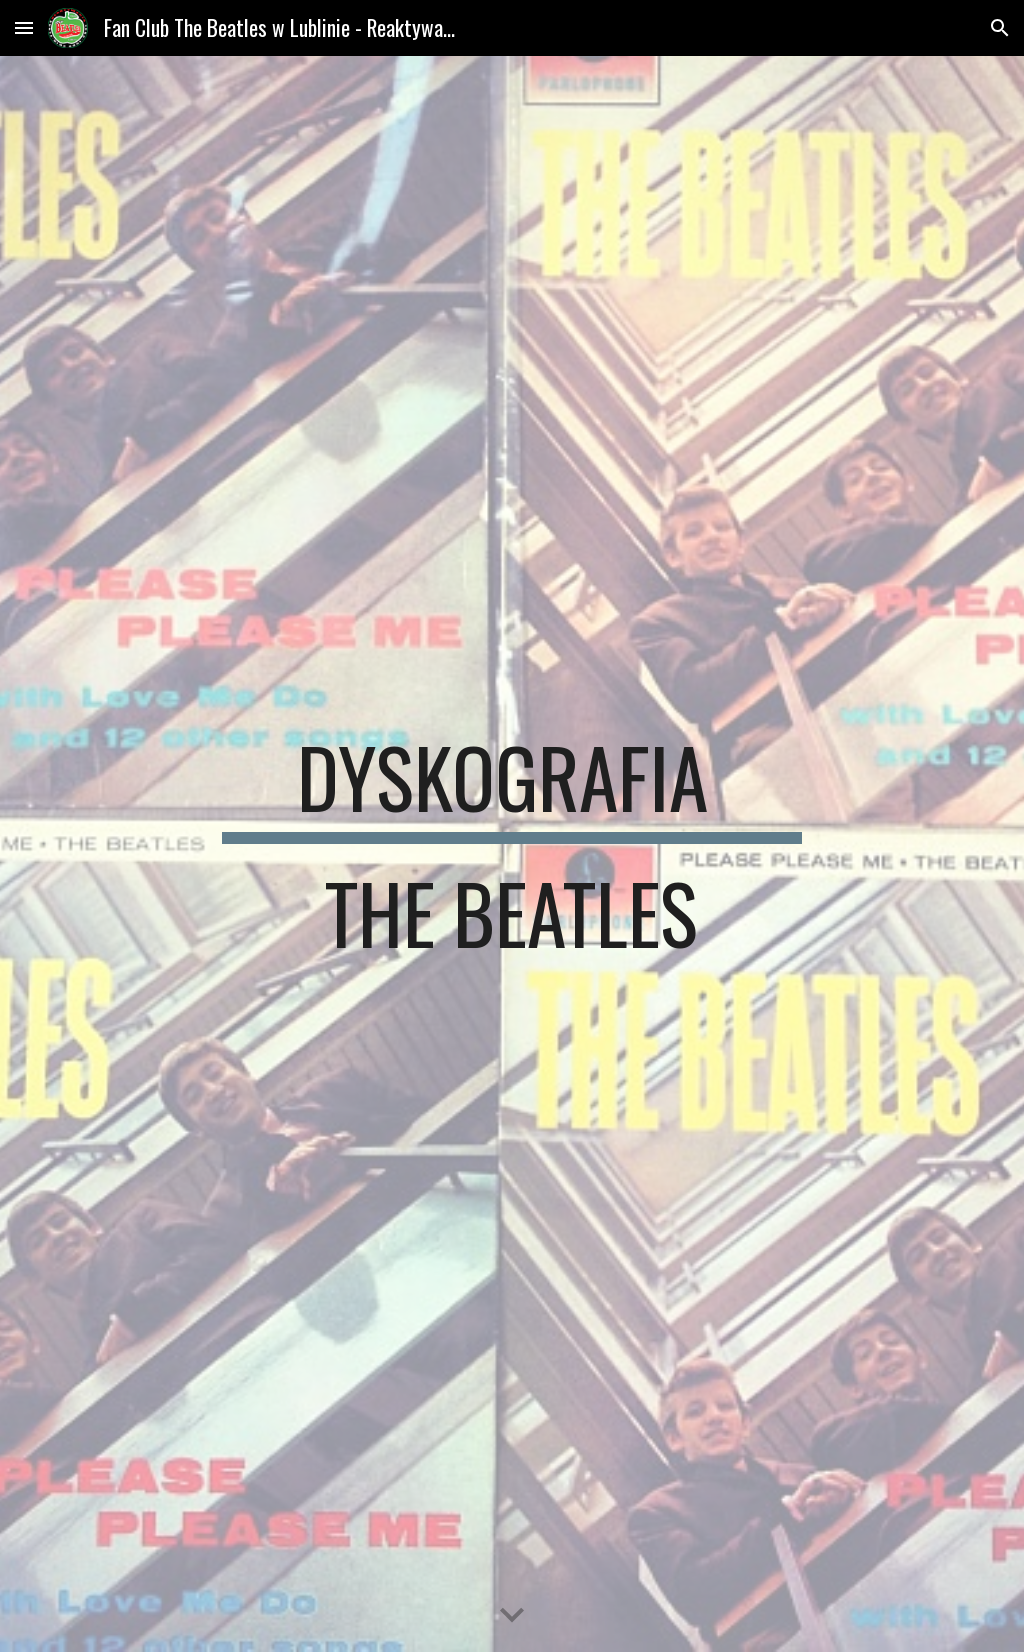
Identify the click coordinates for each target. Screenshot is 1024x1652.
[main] (511, 854)
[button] (24, 27)
